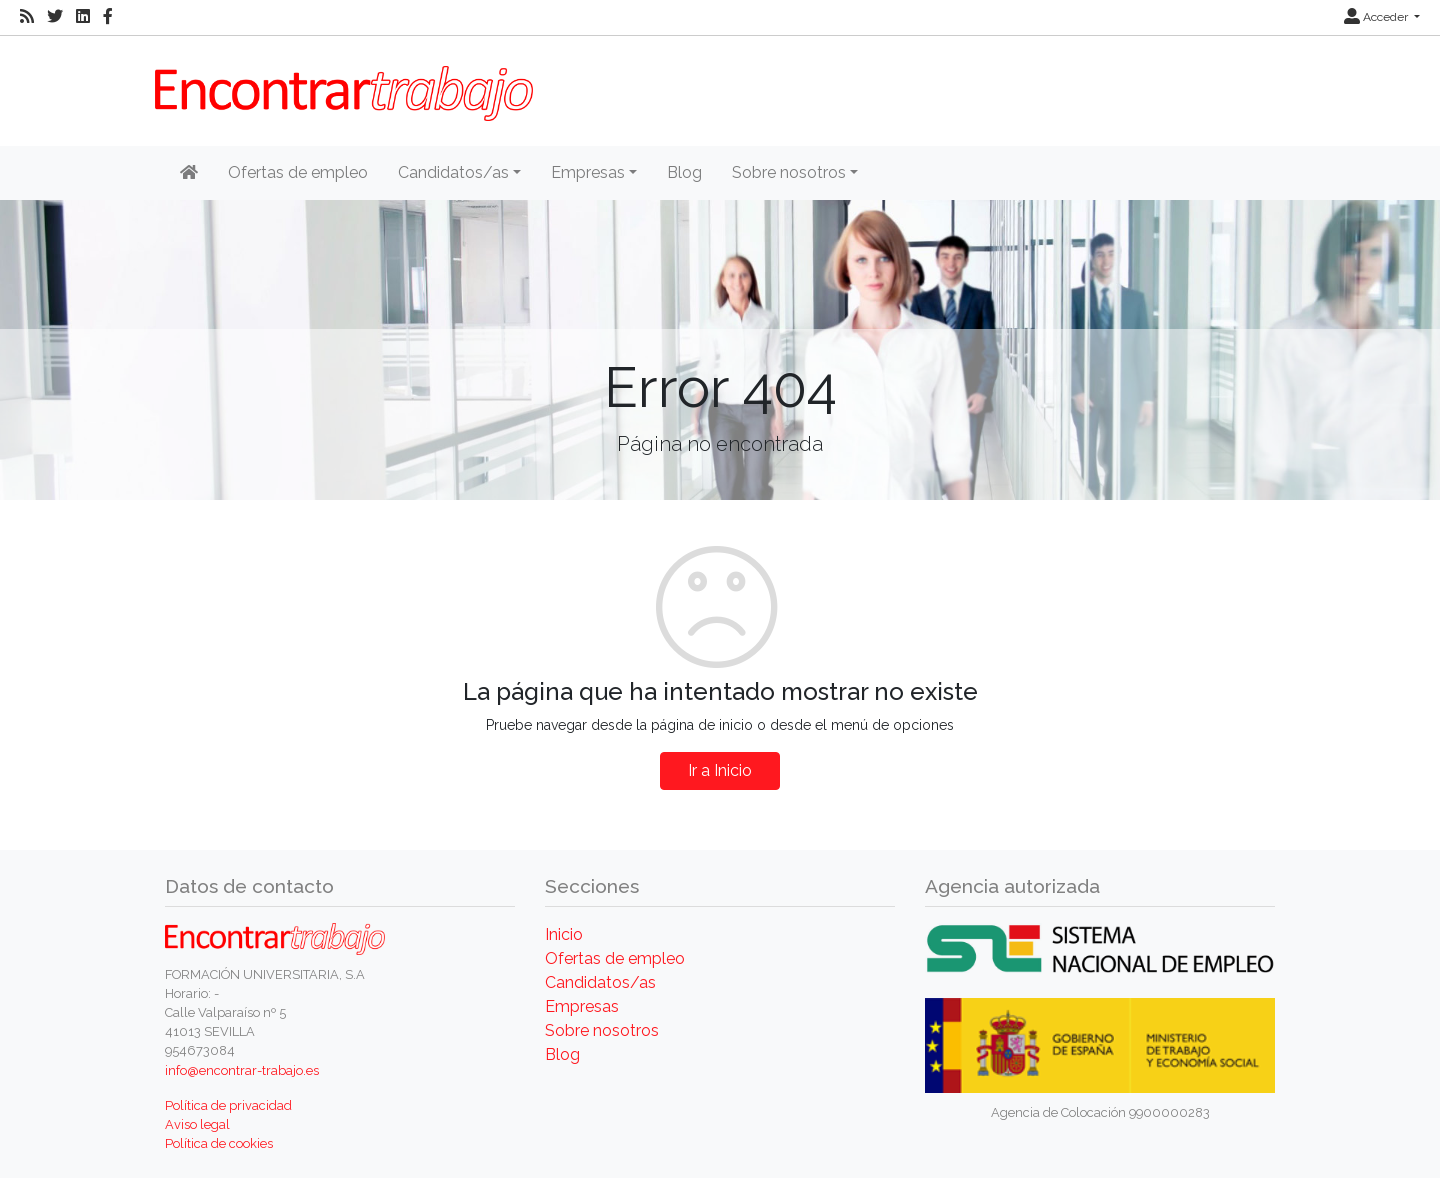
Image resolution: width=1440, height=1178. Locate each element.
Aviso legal (197, 1124)
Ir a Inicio (720, 770)
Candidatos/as (600, 982)
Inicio (564, 934)
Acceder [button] (1377, 17)
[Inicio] (189, 173)
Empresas (582, 1006)
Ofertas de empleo (298, 172)
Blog (684, 172)
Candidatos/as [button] (453, 172)
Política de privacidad (228, 1105)
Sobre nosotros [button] (789, 172)
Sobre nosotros (602, 1030)
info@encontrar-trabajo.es (242, 1070)
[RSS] (27, 17)
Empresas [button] (588, 172)
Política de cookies (219, 1143)
